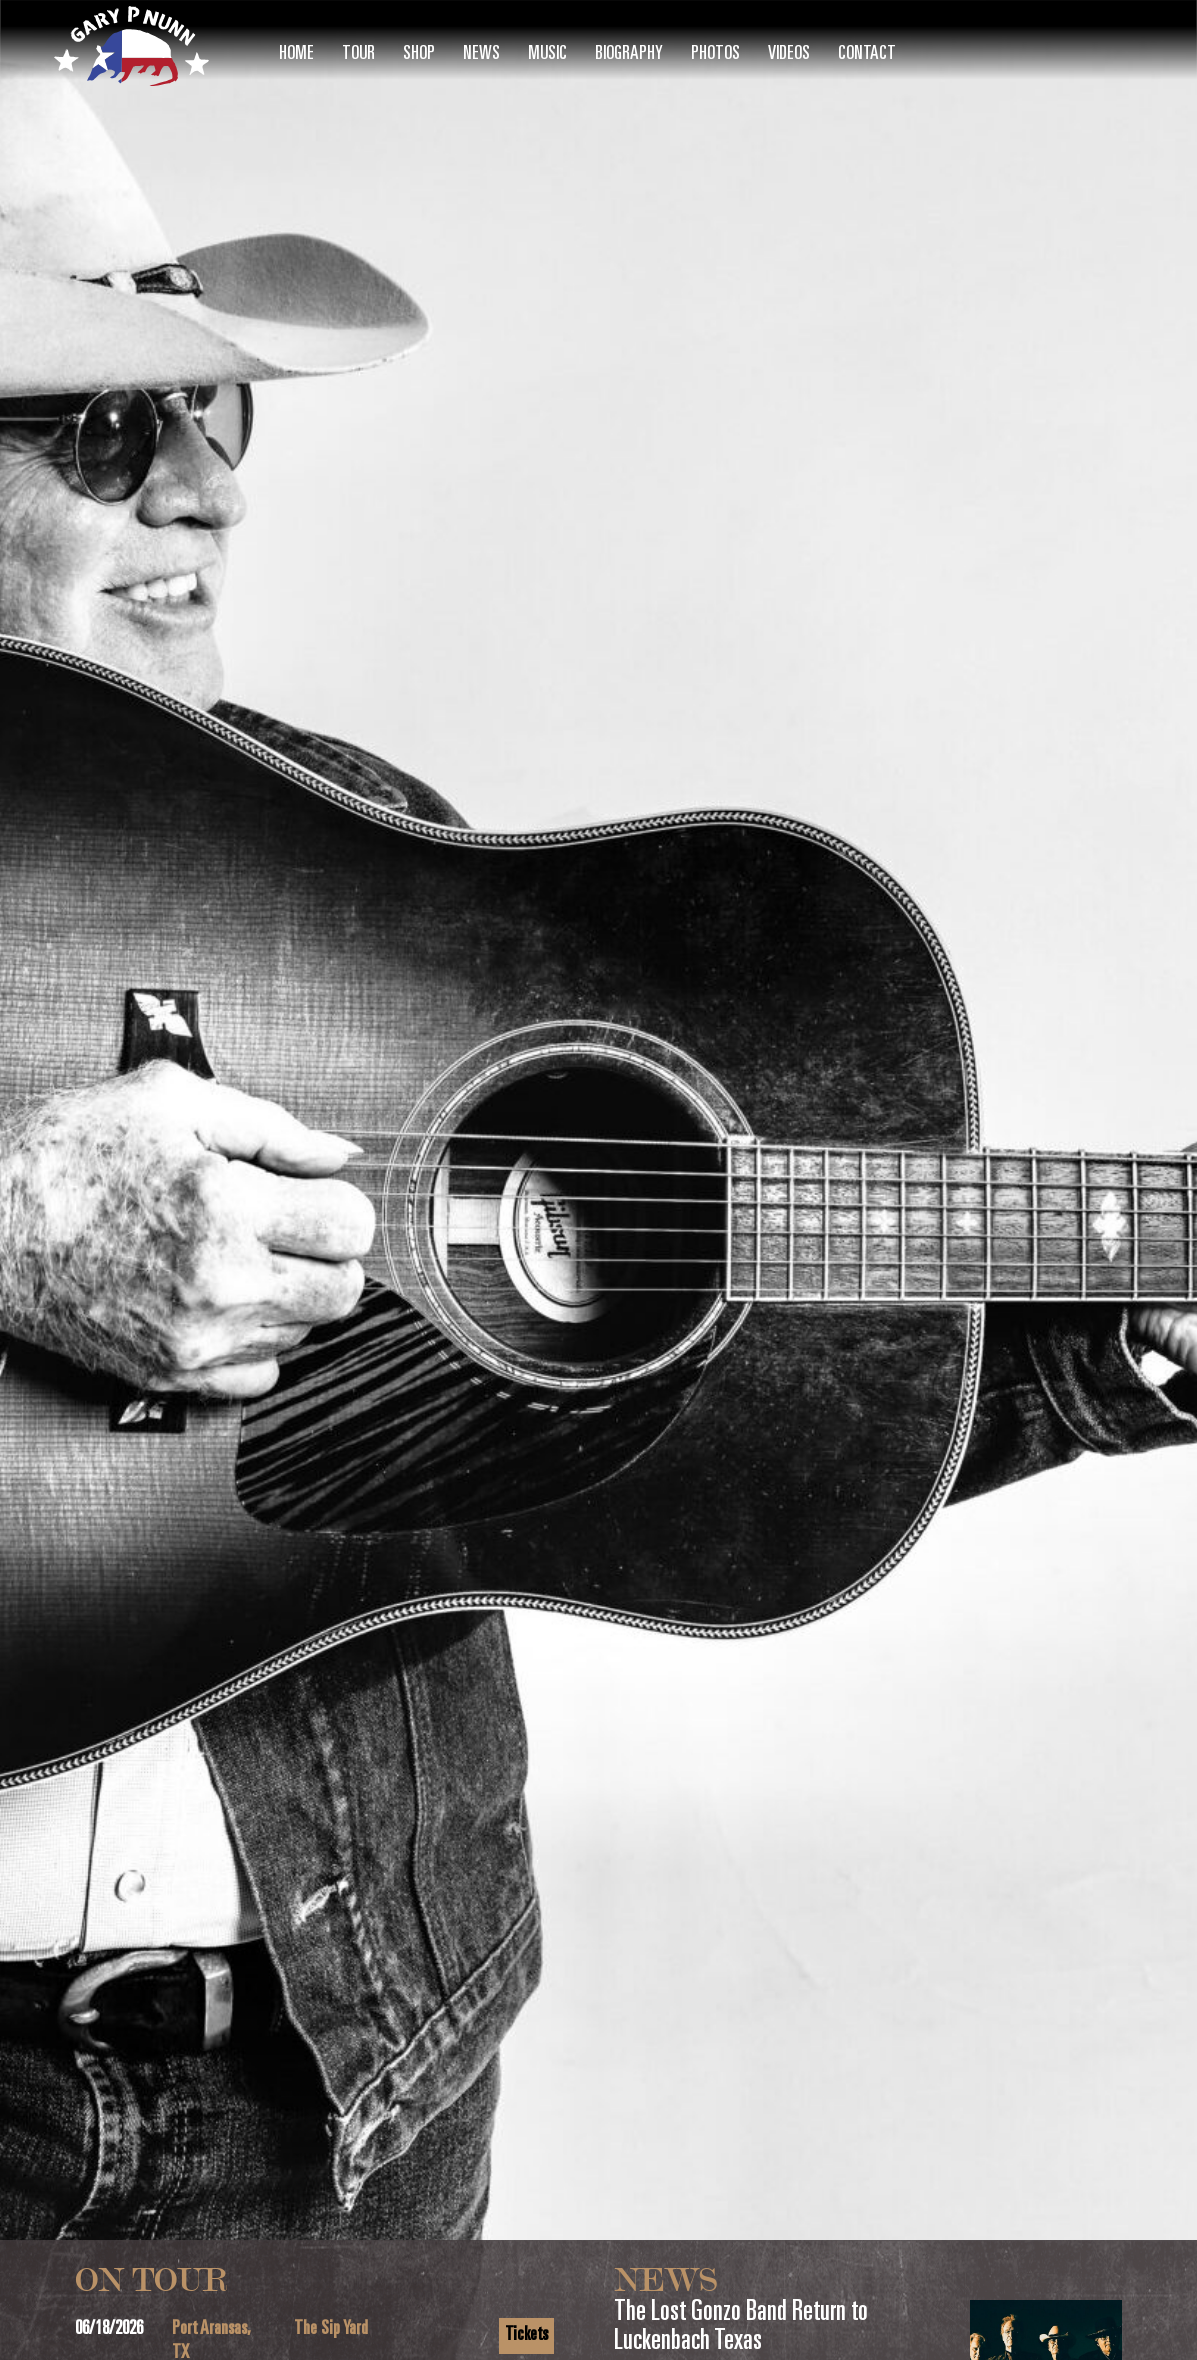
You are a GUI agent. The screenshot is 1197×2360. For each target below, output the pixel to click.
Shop (419, 54)
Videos (789, 54)
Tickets (526, 2335)
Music (547, 54)
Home (296, 54)
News (481, 54)
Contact (867, 54)
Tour (358, 54)
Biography (629, 54)
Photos (715, 54)
